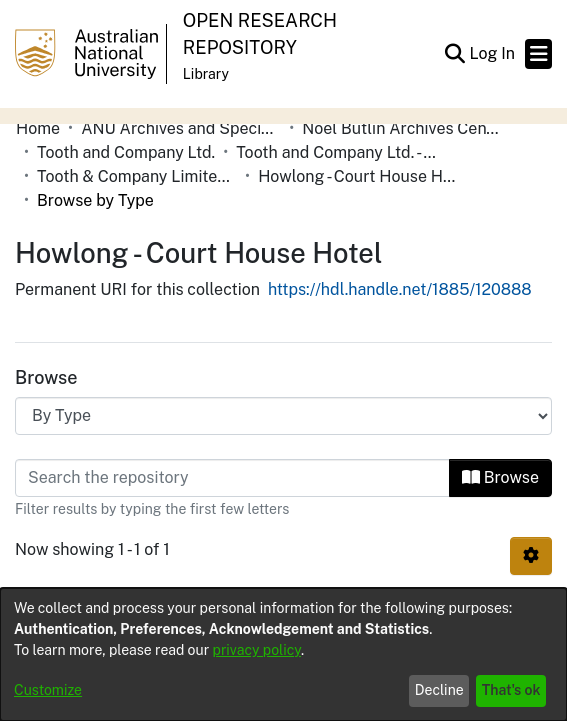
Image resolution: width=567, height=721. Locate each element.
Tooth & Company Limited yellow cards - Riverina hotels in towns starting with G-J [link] (137, 176)
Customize (48, 690)
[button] (454, 54)
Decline (439, 690)
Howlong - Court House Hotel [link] (358, 176)
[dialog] (283, 654)
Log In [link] (493, 53)
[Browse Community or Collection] (283, 416)
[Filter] (232, 478)
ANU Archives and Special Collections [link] (181, 128)
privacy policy (257, 650)
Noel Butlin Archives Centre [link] (402, 128)
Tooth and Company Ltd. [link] (126, 152)
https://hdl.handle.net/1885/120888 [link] (400, 289)
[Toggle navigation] (538, 54)
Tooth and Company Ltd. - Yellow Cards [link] (336, 152)
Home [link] (38, 128)
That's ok (511, 690)
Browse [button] (500, 477)
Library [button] (206, 74)
